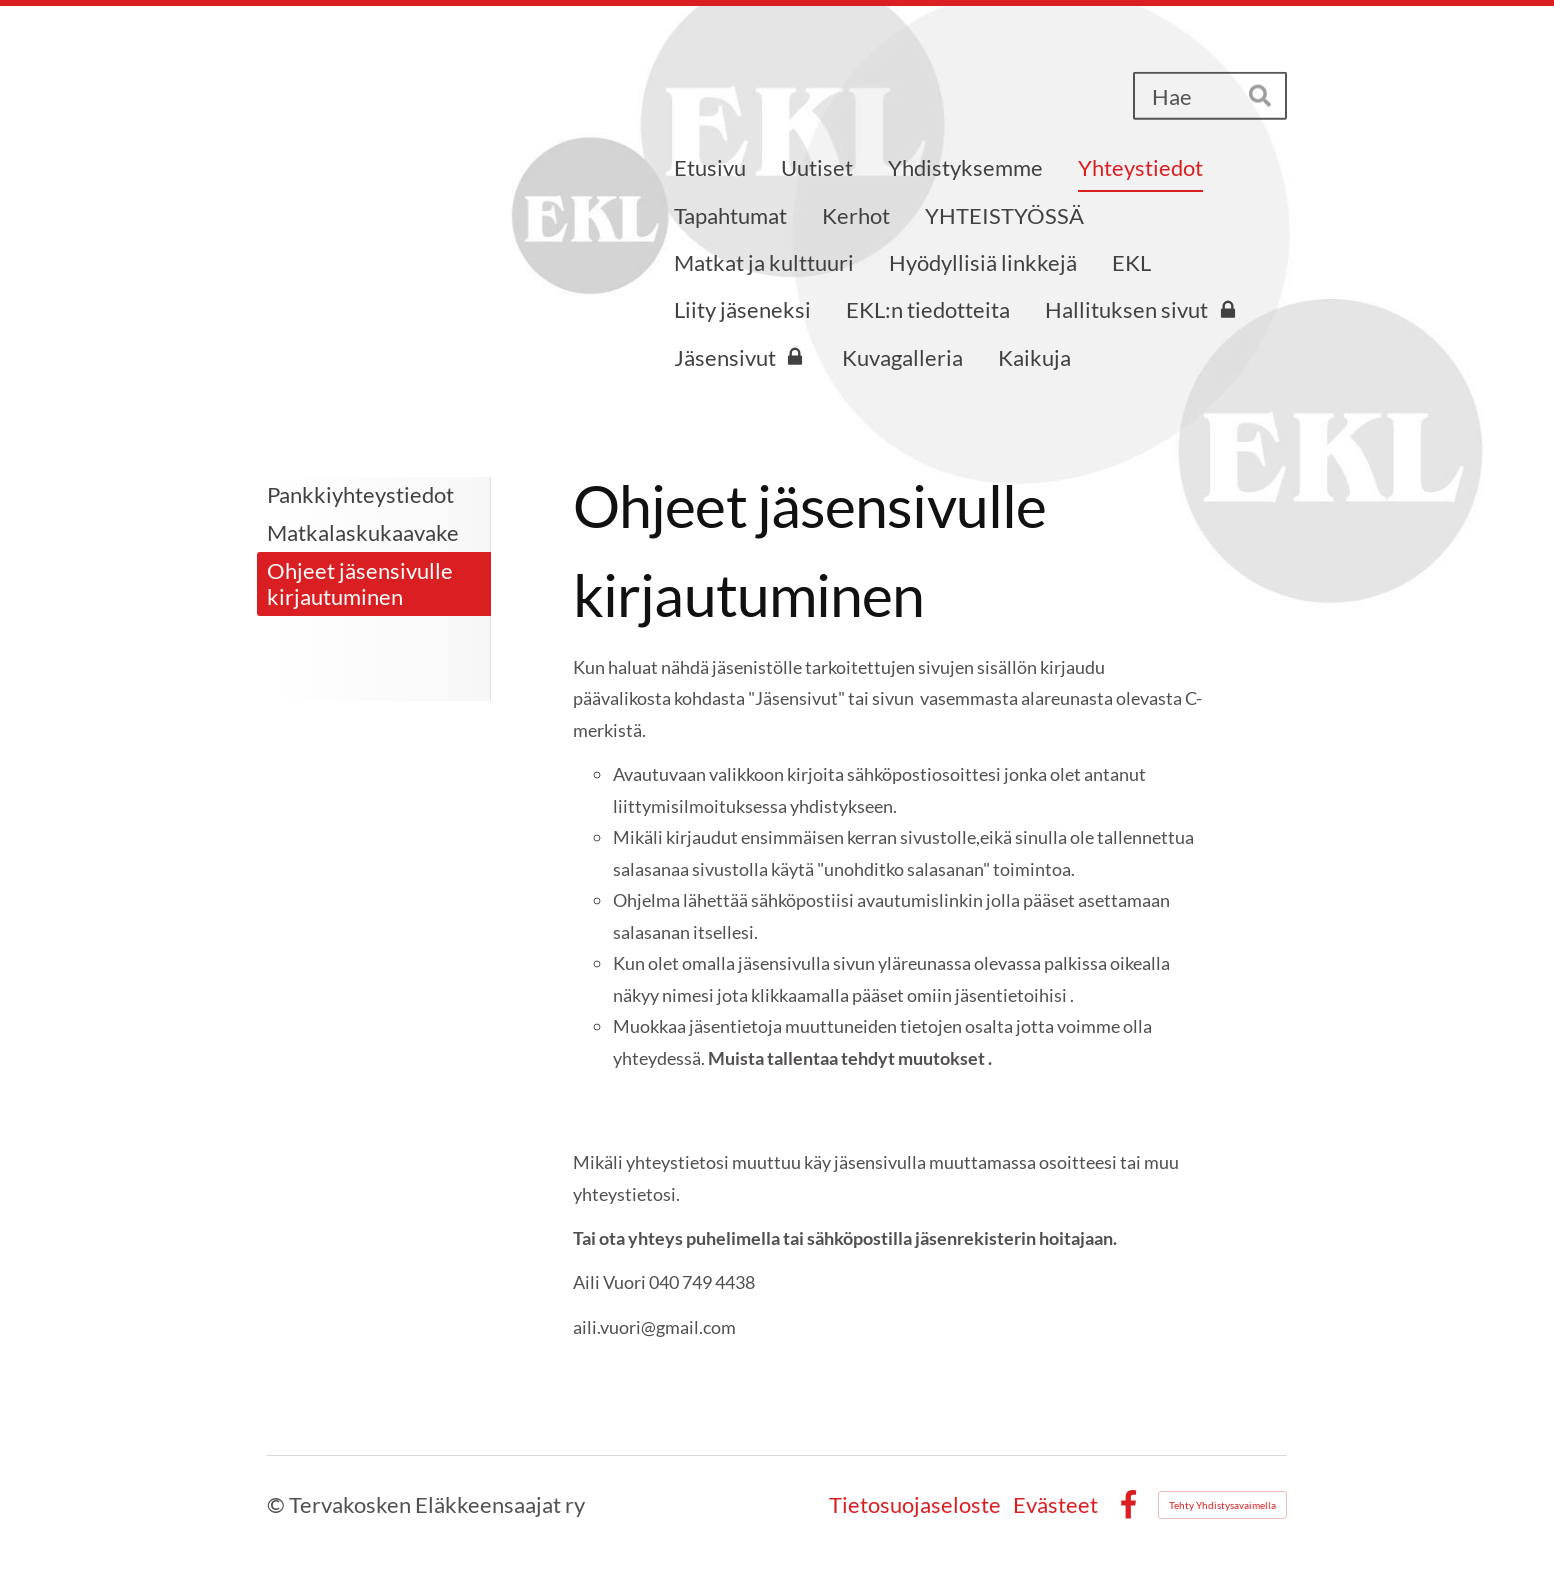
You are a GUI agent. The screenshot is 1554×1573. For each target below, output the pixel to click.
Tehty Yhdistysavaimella (1222, 1505)
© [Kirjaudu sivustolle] (278, 1504)
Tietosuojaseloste (915, 1505)
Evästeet (1055, 1505)
